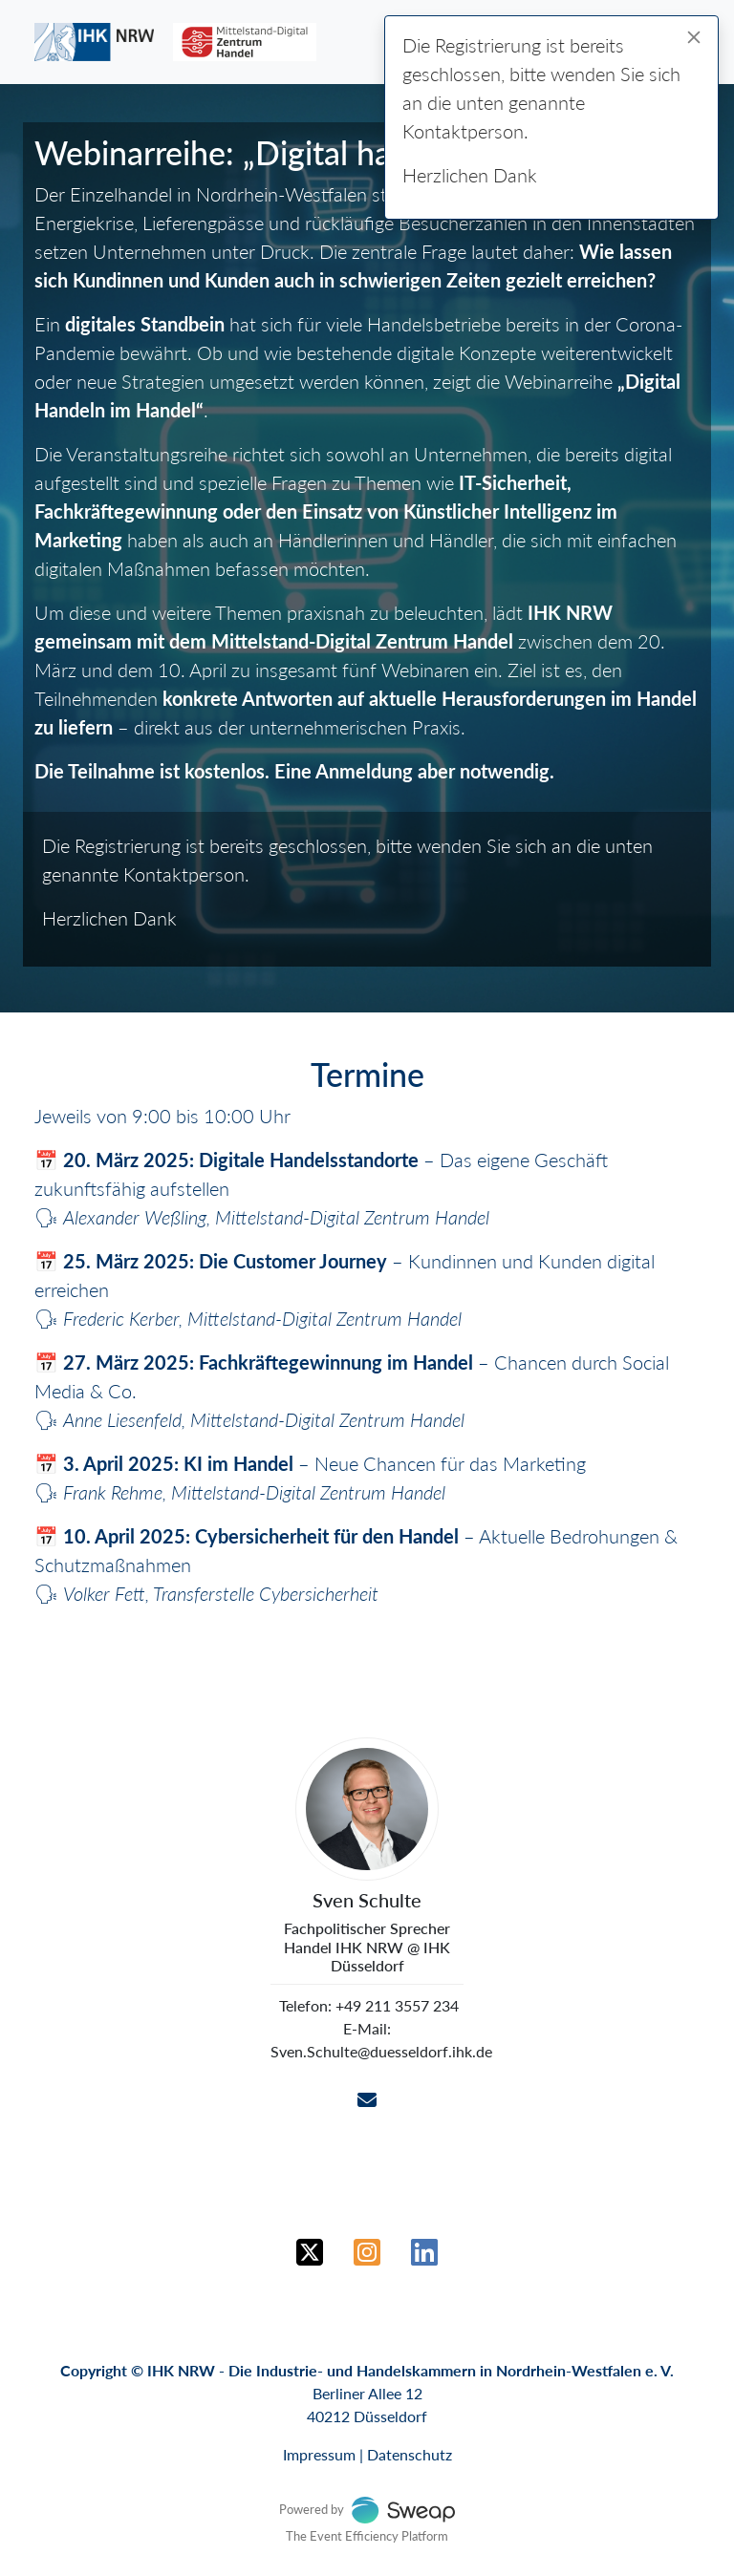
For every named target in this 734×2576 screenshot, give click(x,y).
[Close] (694, 37)
